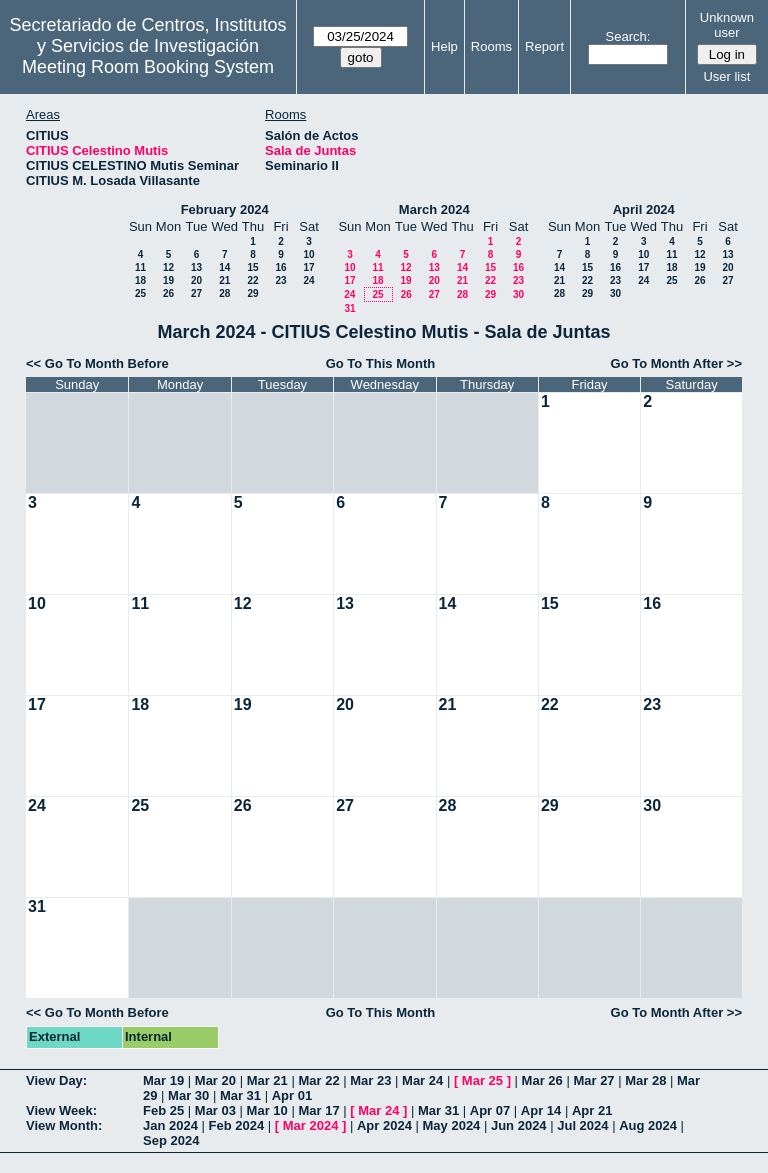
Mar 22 (318, 1080)
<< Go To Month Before (97, 363)
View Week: (61, 1110)
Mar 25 (482, 1080)
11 (140, 267)
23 (280, 280)
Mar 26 (542, 1080)
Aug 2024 (648, 1125)
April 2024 (644, 209)
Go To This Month (381, 363)
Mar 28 (645, 1080)
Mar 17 (318, 1110)
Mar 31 (240, 1095)
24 (308, 280)
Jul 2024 (582, 1125)
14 (224, 267)
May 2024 (452, 1125)
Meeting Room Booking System (148, 67)
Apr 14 (541, 1110)
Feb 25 (163, 1110)
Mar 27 (593, 1080)
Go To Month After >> (676, 363)
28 (224, 293)
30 (518, 294)
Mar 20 (215, 1080)
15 (252, 267)
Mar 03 (215, 1110)
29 (252, 293)
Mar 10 (267, 1110)
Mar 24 (422, 1080)
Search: (628, 36)
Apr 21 (592, 1110)
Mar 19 (163, 1080)
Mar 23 (370, 1080)
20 (196, 280)
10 (308, 254)
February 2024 (225, 209)
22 (252, 280)
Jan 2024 (170, 1125)
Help (444, 46)
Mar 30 (188, 1095)
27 (196, 293)
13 (196, 267)
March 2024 (434, 209)
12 (168, 267)
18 (140, 280)
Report (544, 46)
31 (349, 308)
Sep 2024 (171, 1140)
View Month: (64, 1125)
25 (140, 293)
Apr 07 (490, 1110)
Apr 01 (292, 1095)
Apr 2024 (384, 1125)
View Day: (56, 1080)
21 (224, 280)
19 (168, 280)
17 (308, 267)
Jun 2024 (519, 1125)
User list (726, 76)
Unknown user (727, 25)
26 (168, 293)
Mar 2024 (311, 1125)
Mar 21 (267, 1080)
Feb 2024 (237, 1125)
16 (280, 267)
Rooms (491, 46)
